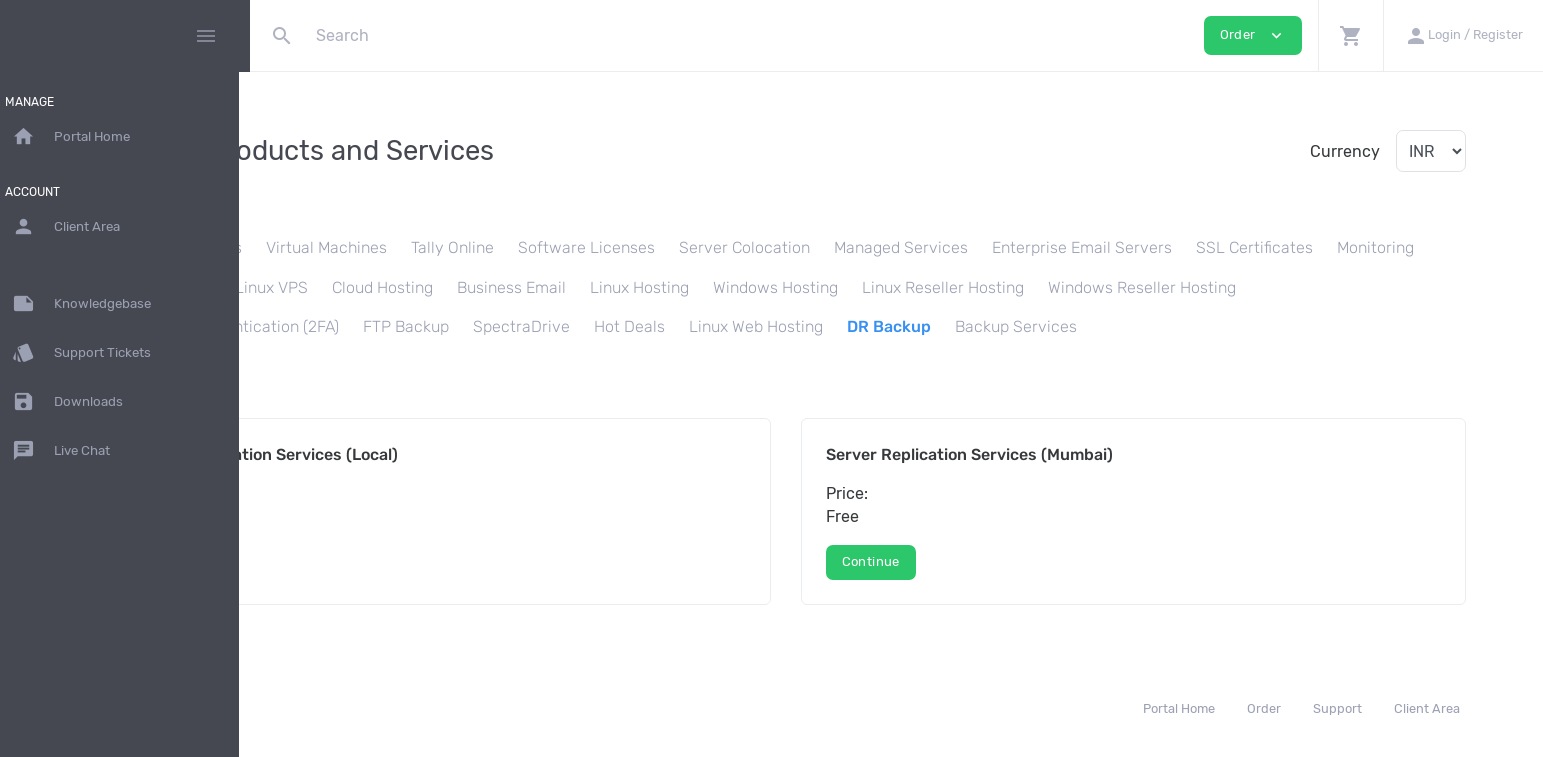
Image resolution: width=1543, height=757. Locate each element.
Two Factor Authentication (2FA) (598, 326)
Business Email (776, 287)
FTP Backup (782, 326)
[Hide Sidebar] (206, 36)
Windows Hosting (1040, 287)
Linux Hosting (904, 287)
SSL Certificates (1418, 247)
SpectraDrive (897, 326)
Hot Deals (1005, 326)
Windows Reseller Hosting (364, 326)
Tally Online (616, 247)
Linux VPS (536, 287)
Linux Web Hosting (1132, 326)
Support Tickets (92, 353)
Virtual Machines (490, 247)
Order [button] (1253, 35)
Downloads (78, 402)
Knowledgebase (92, 304)
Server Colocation (908, 247)
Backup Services (1392, 326)
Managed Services (1065, 247)
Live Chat (72, 451)
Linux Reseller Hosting (1208, 287)
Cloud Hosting (647, 287)
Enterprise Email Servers (1246, 247)
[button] (1350, 35)
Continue (340, 561)
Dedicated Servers (338, 247)
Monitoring (308, 287)
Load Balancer (423, 287)
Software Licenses (750, 247)
